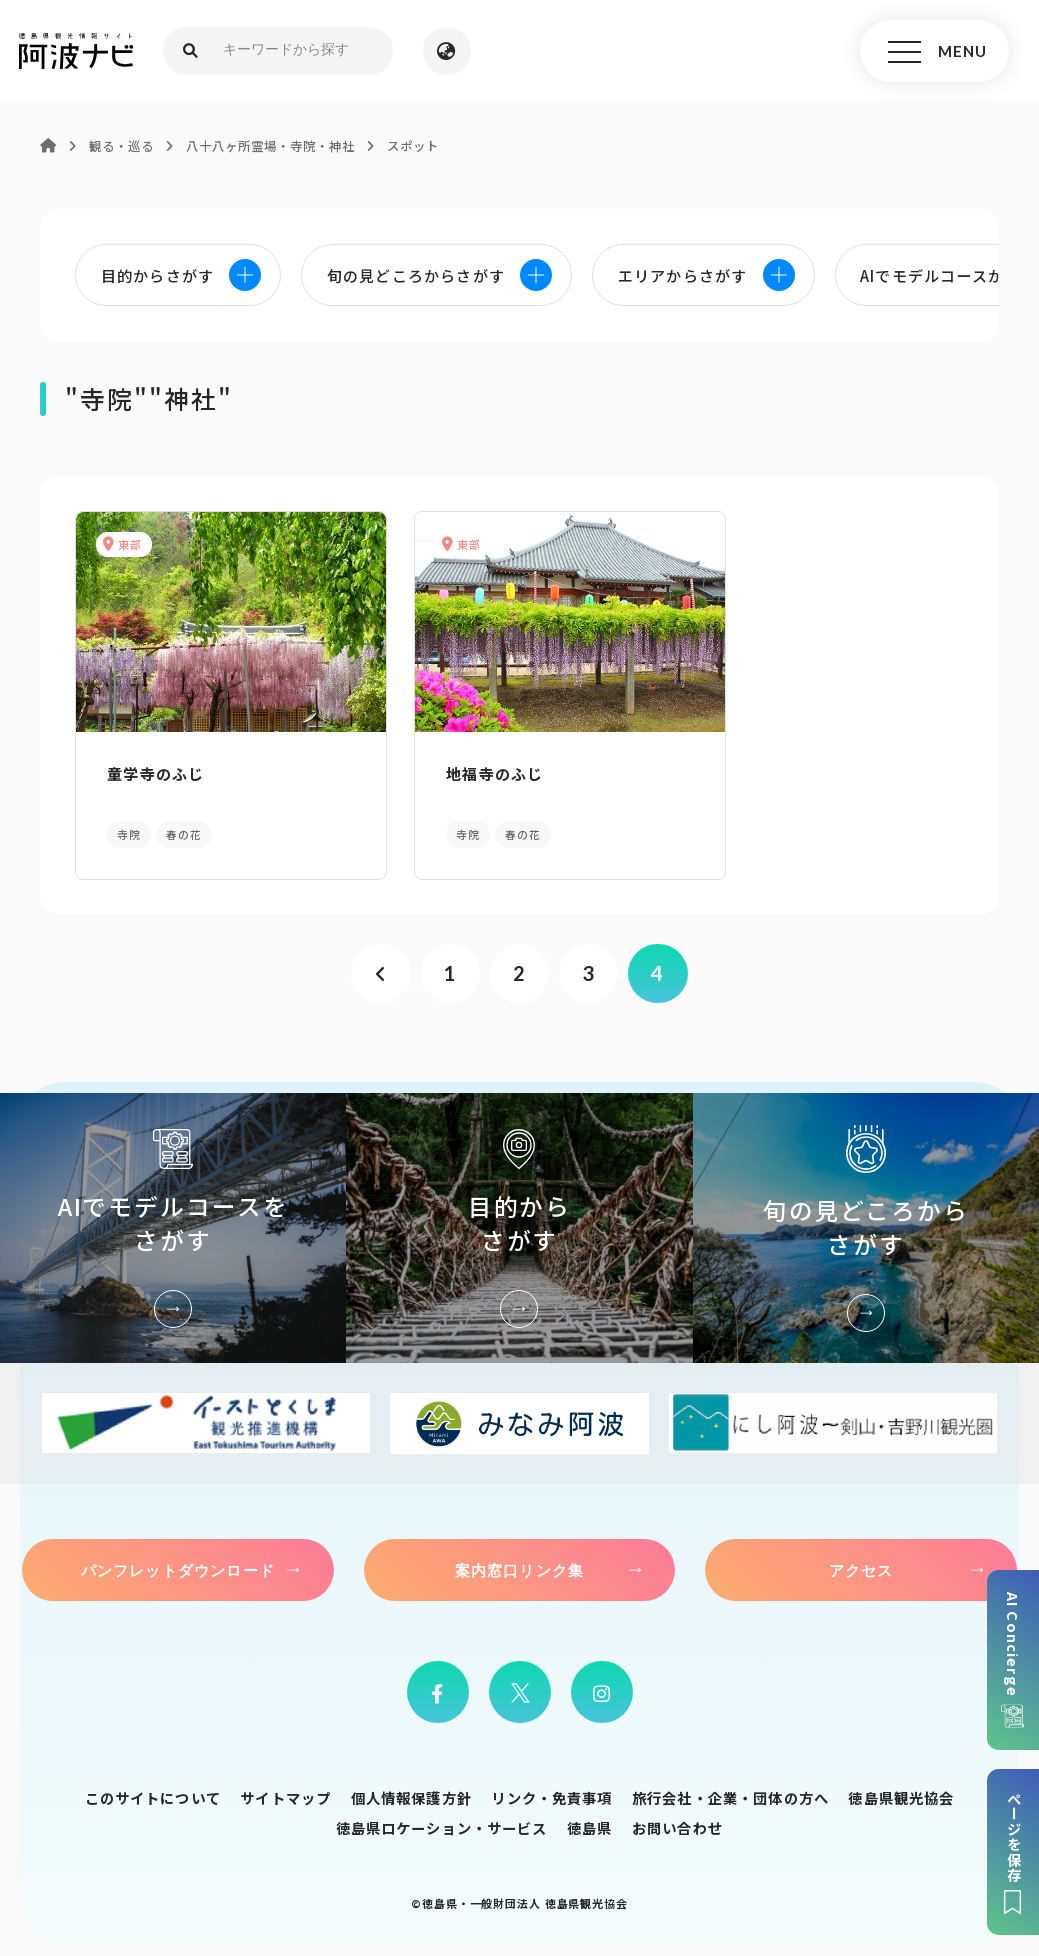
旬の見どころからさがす (866, 1220)
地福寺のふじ (457, 769)
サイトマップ (285, 1789)
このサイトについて (152, 1789)
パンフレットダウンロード (178, 1562)
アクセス (861, 1562)
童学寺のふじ (152, 769)
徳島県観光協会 (902, 1789)
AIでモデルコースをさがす (173, 1220)
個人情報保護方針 (411, 1789)
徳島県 (589, 1819)
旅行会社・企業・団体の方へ (730, 1789)
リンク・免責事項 (551, 1789)
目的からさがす (519, 1220)
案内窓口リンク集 (520, 1562)
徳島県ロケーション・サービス (441, 1819)
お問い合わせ (677, 1819)
